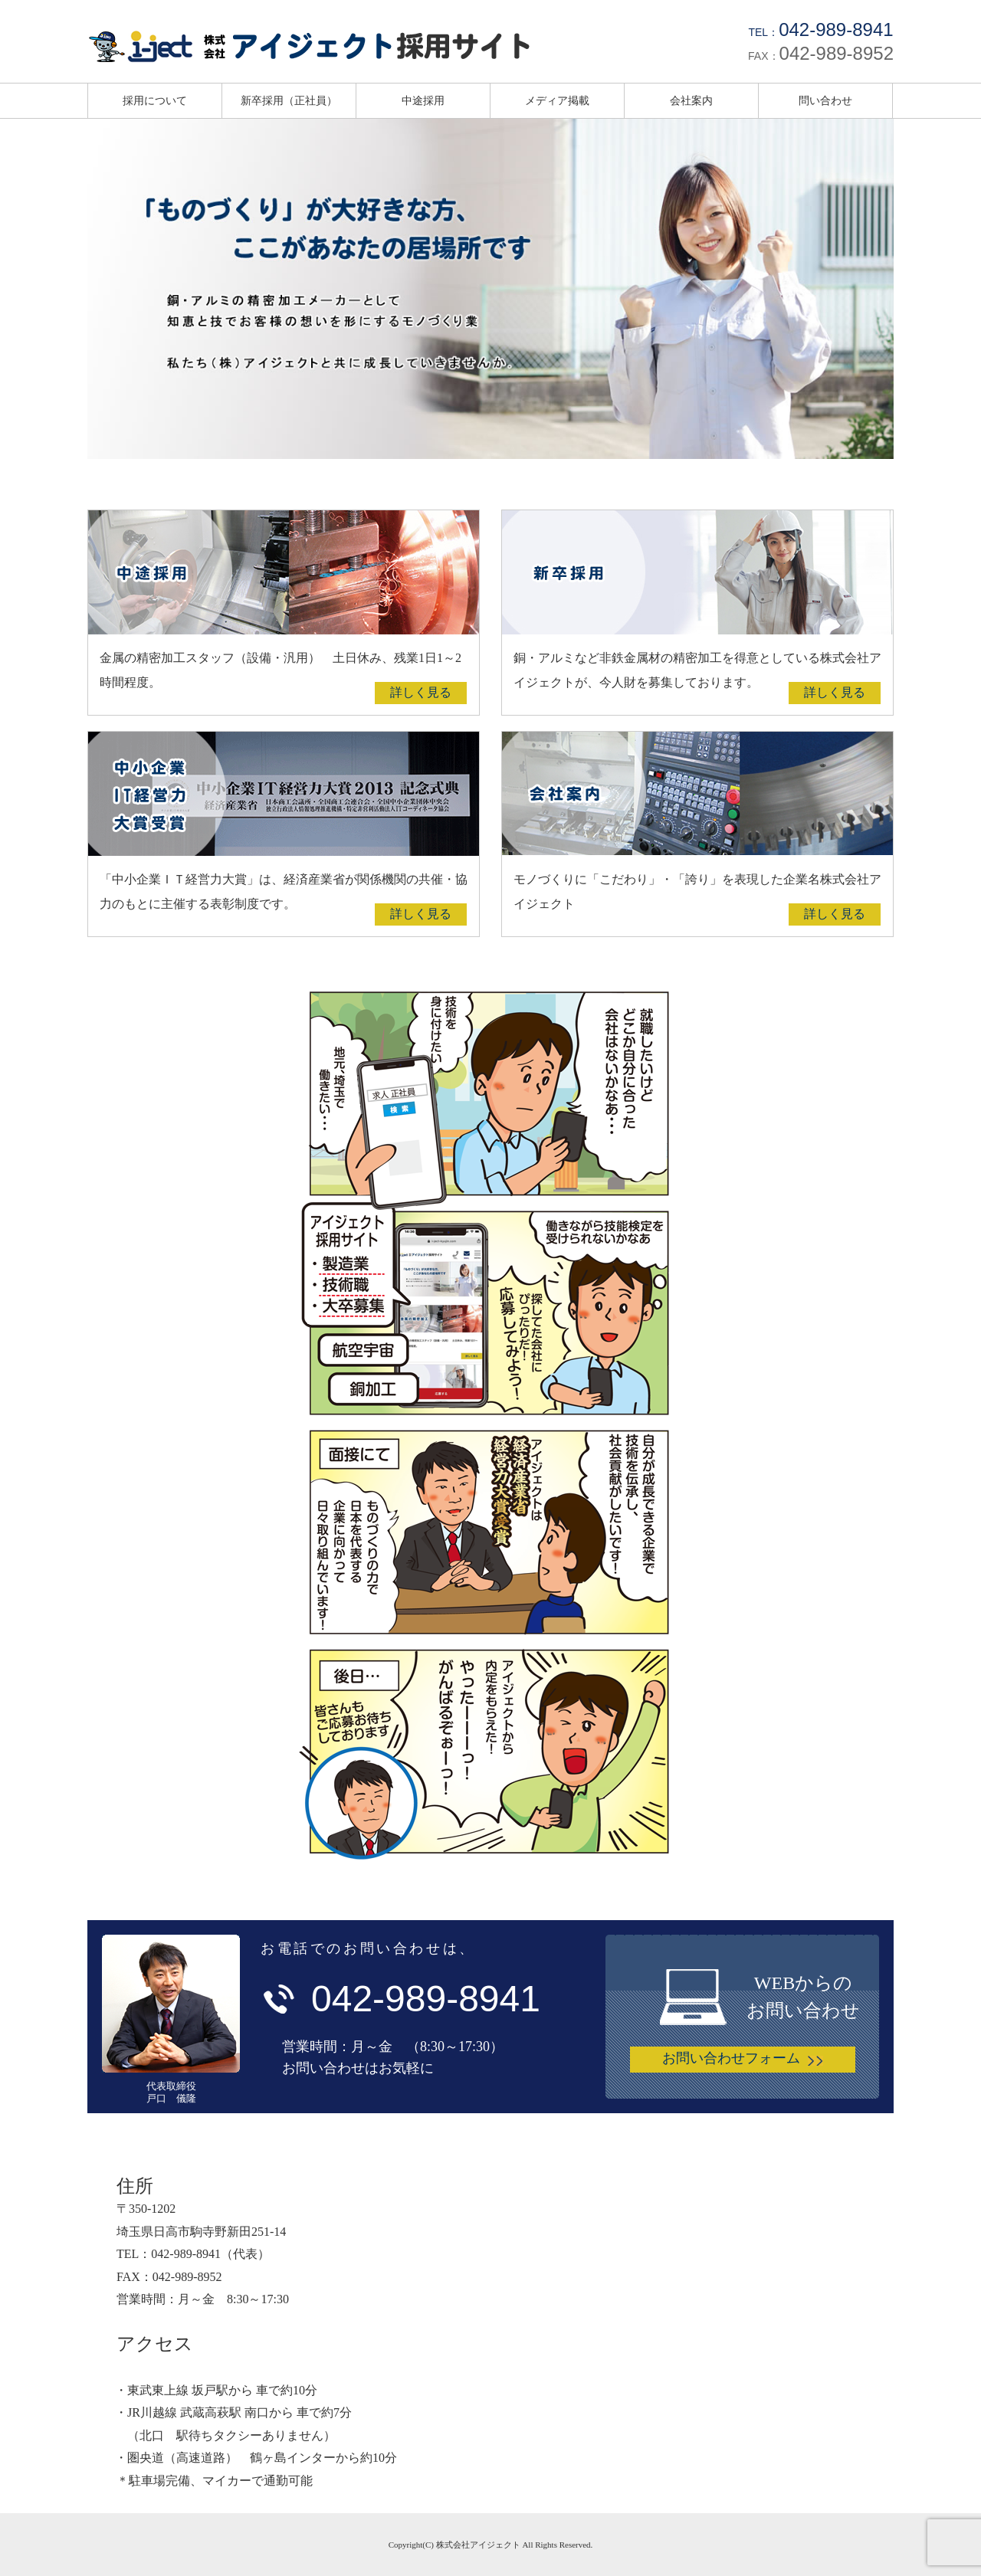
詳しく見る (420, 692)
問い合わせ (825, 100)
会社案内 (691, 100)
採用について (155, 100)
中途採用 (423, 100)
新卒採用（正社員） (289, 100)
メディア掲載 (557, 100)
